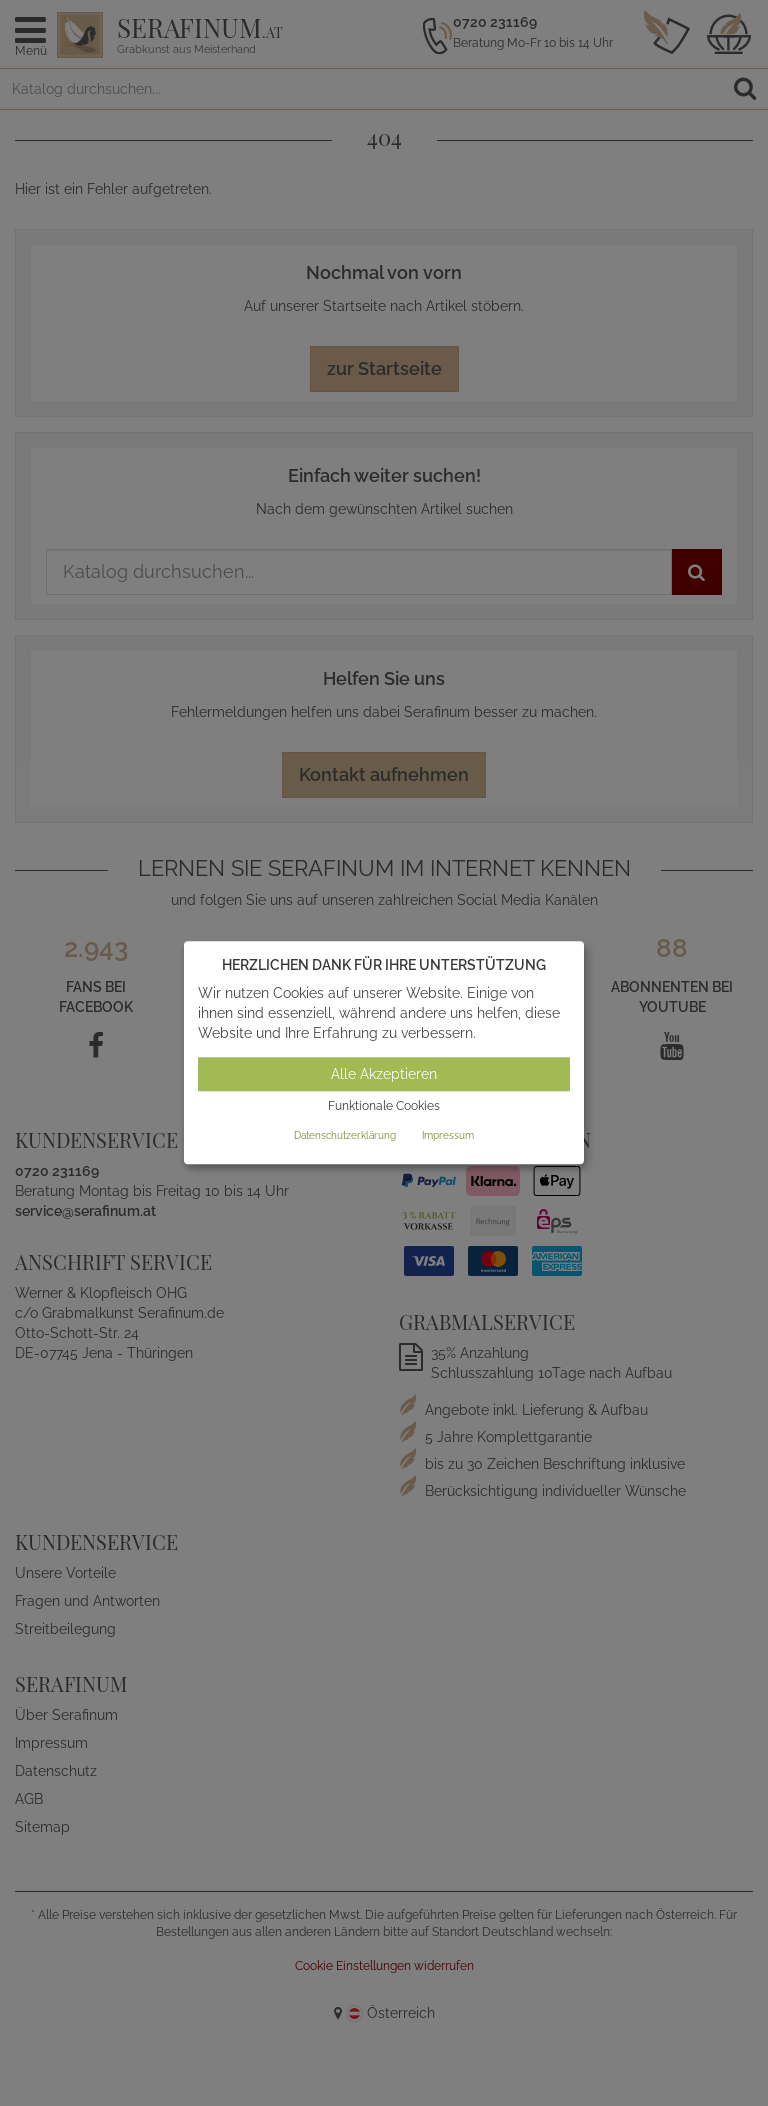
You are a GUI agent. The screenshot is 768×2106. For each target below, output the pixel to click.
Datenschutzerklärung (345, 1135)
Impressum (448, 1135)
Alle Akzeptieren (384, 1074)
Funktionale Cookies (384, 1106)
